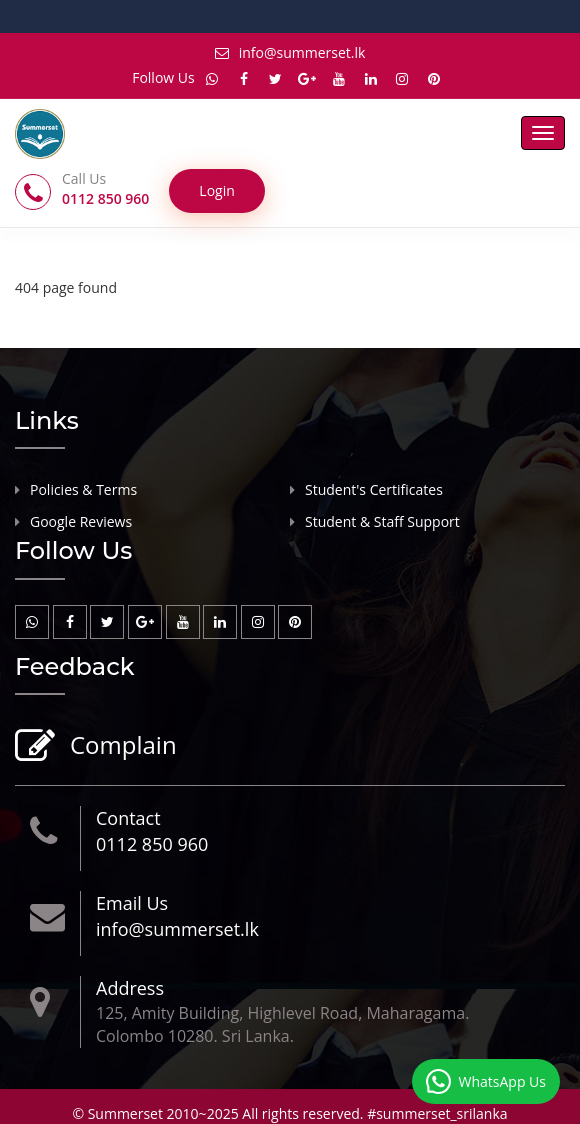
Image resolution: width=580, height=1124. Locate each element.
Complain (121, 746)
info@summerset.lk (290, 52)
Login (216, 190)
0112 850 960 (152, 844)
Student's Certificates (374, 489)
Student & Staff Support (382, 521)
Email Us (132, 903)
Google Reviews (81, 521)
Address (130, 988)
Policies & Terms (83, 489)
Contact (128, 818)
